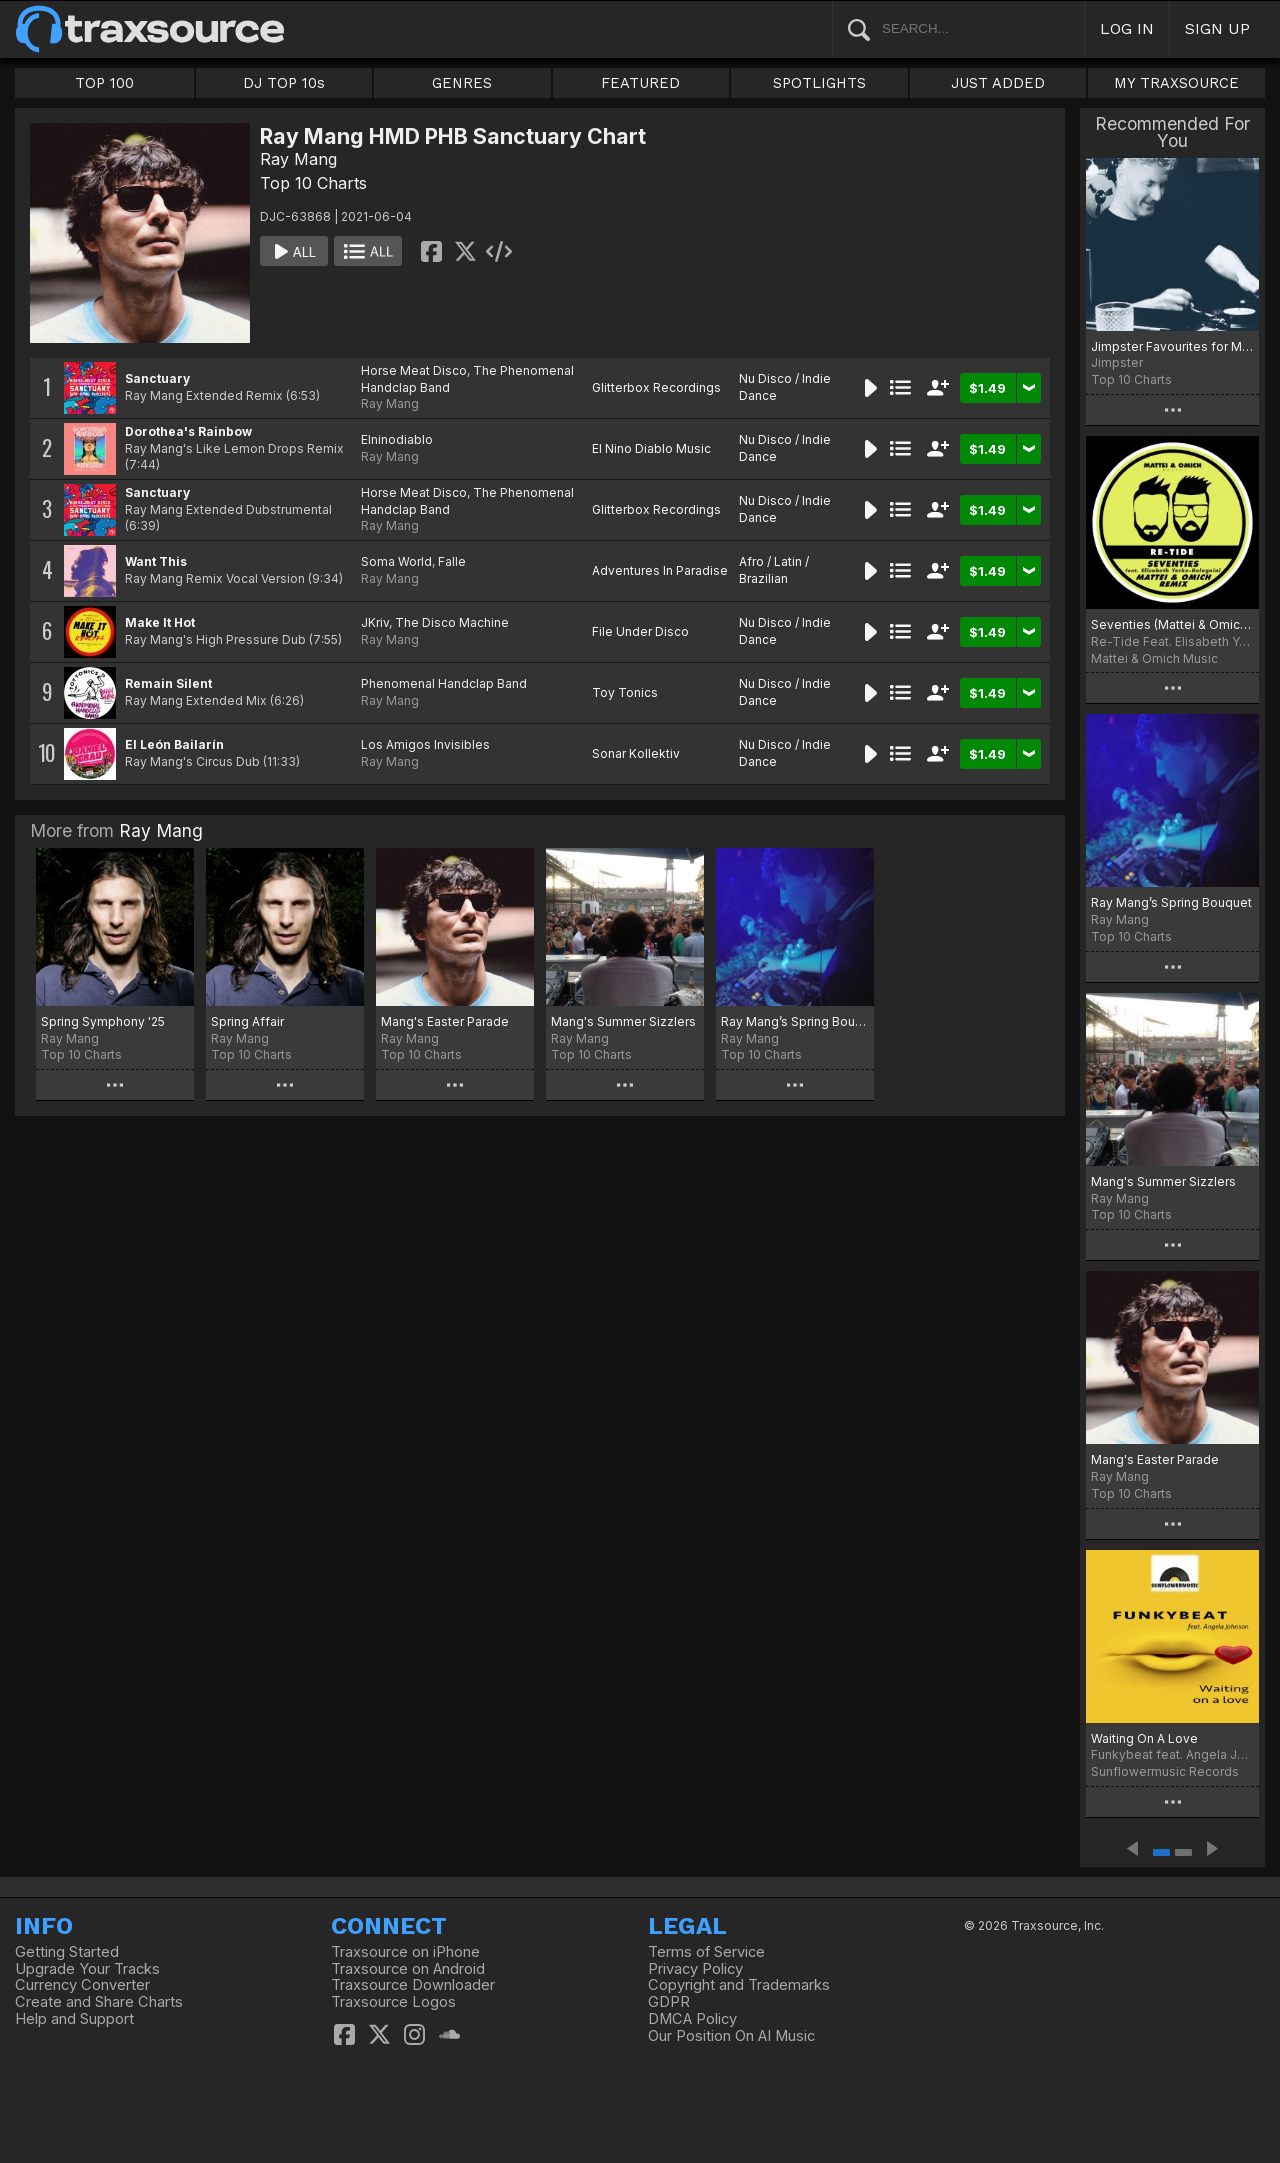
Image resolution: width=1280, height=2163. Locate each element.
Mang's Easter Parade (445, 1021)
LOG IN (1127, 28)
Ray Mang (298, 159)
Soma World (396, 561)
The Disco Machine (452, 622)
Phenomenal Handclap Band (444, 683)
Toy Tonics (625, 692)
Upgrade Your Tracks (87, 1969)
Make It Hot (160, 622)
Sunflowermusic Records (1165, 1771)
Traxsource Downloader (413, 1985)
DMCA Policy (692, 2019)
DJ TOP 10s (284, 83)
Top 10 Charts (313, 183)
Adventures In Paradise (660, 570)
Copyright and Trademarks (739, 1985)
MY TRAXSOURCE (1176, 83)
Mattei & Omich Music (1154, 658)
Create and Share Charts (99, 2002)
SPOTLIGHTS (819, 83)
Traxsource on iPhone (405, 1952)
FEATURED (640, 83)
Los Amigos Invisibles (425, 744)
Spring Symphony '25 (103, 1021)
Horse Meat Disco (414, 370)
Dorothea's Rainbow (188, 431)
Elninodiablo (397, 439)
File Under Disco (640, 631)
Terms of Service (706, 1952)
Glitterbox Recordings (656, 387)
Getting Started (67, 1952)
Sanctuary (157, 378)
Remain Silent (168, 683)
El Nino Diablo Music (651, 448)
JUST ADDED (998, 83)
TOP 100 (104, 83)
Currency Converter (82, 1985)
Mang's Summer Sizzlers (623, 1021)
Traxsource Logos (393, 2002)
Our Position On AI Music (731, 2036)
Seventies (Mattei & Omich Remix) (1172, 624)
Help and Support (74, 2019)
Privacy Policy (695, 1969)
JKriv (375, 622)
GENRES (462, 83)
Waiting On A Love (1144, 1738)
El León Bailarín (174, 744)
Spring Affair (247, 1021)
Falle (452, 561)
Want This (156, 561)
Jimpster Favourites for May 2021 (1172, 346)
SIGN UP (1217, 28)
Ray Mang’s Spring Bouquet (795, 1021)
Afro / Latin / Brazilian (774, 570)
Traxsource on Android (408, 1969)
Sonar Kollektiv (636, 753)
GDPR (669, 2002)
